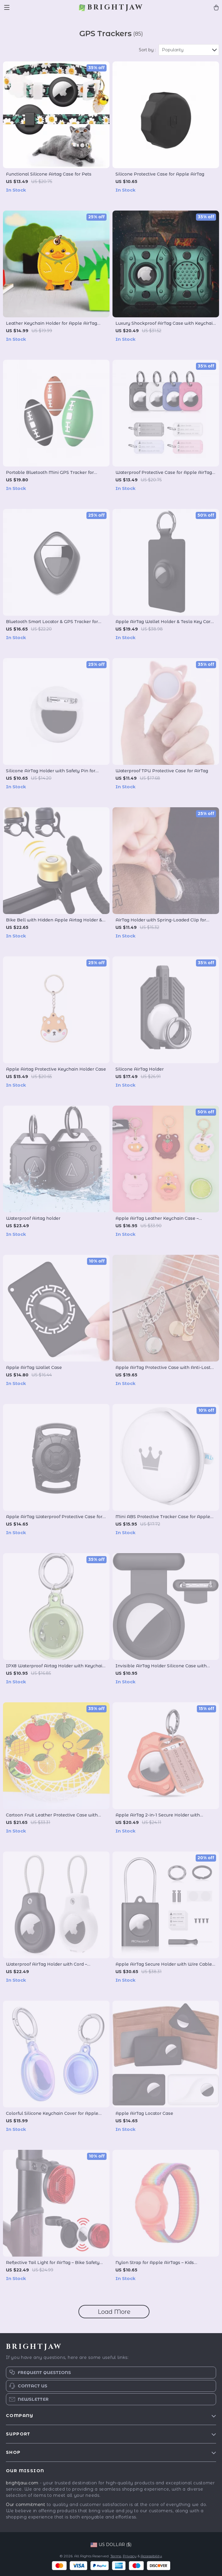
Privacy (129, 2556)
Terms (115, 2556)
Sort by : (147, 49)
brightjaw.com (22, 2483)
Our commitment (25, 2504)
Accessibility (151, 2556)
